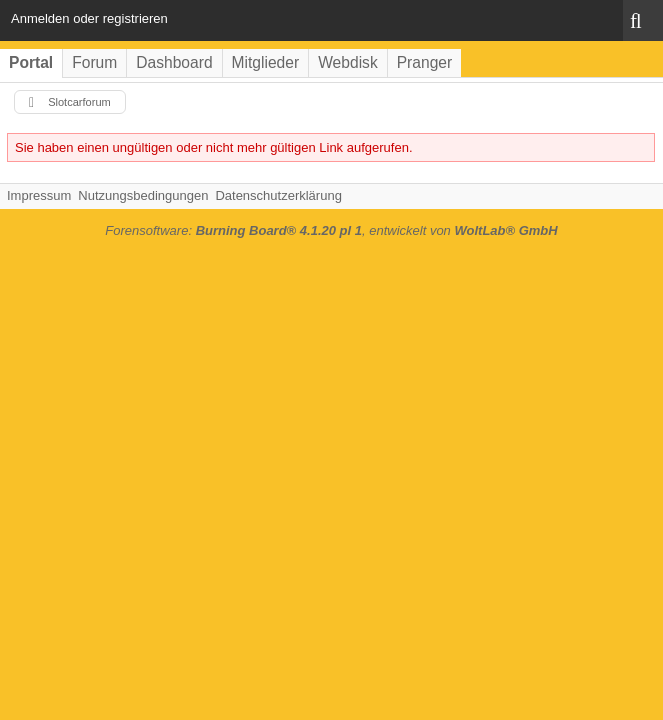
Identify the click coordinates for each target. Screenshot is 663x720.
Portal (31, 62)
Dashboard (174, 62)
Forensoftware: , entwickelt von (331, 230)
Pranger (424, 62)
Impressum (39, 195)
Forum (94, 62)
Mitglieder (266, 62)
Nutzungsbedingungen (143, 195)
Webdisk (348, 62)
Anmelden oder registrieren (89, 18)
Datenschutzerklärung (278, 195)
